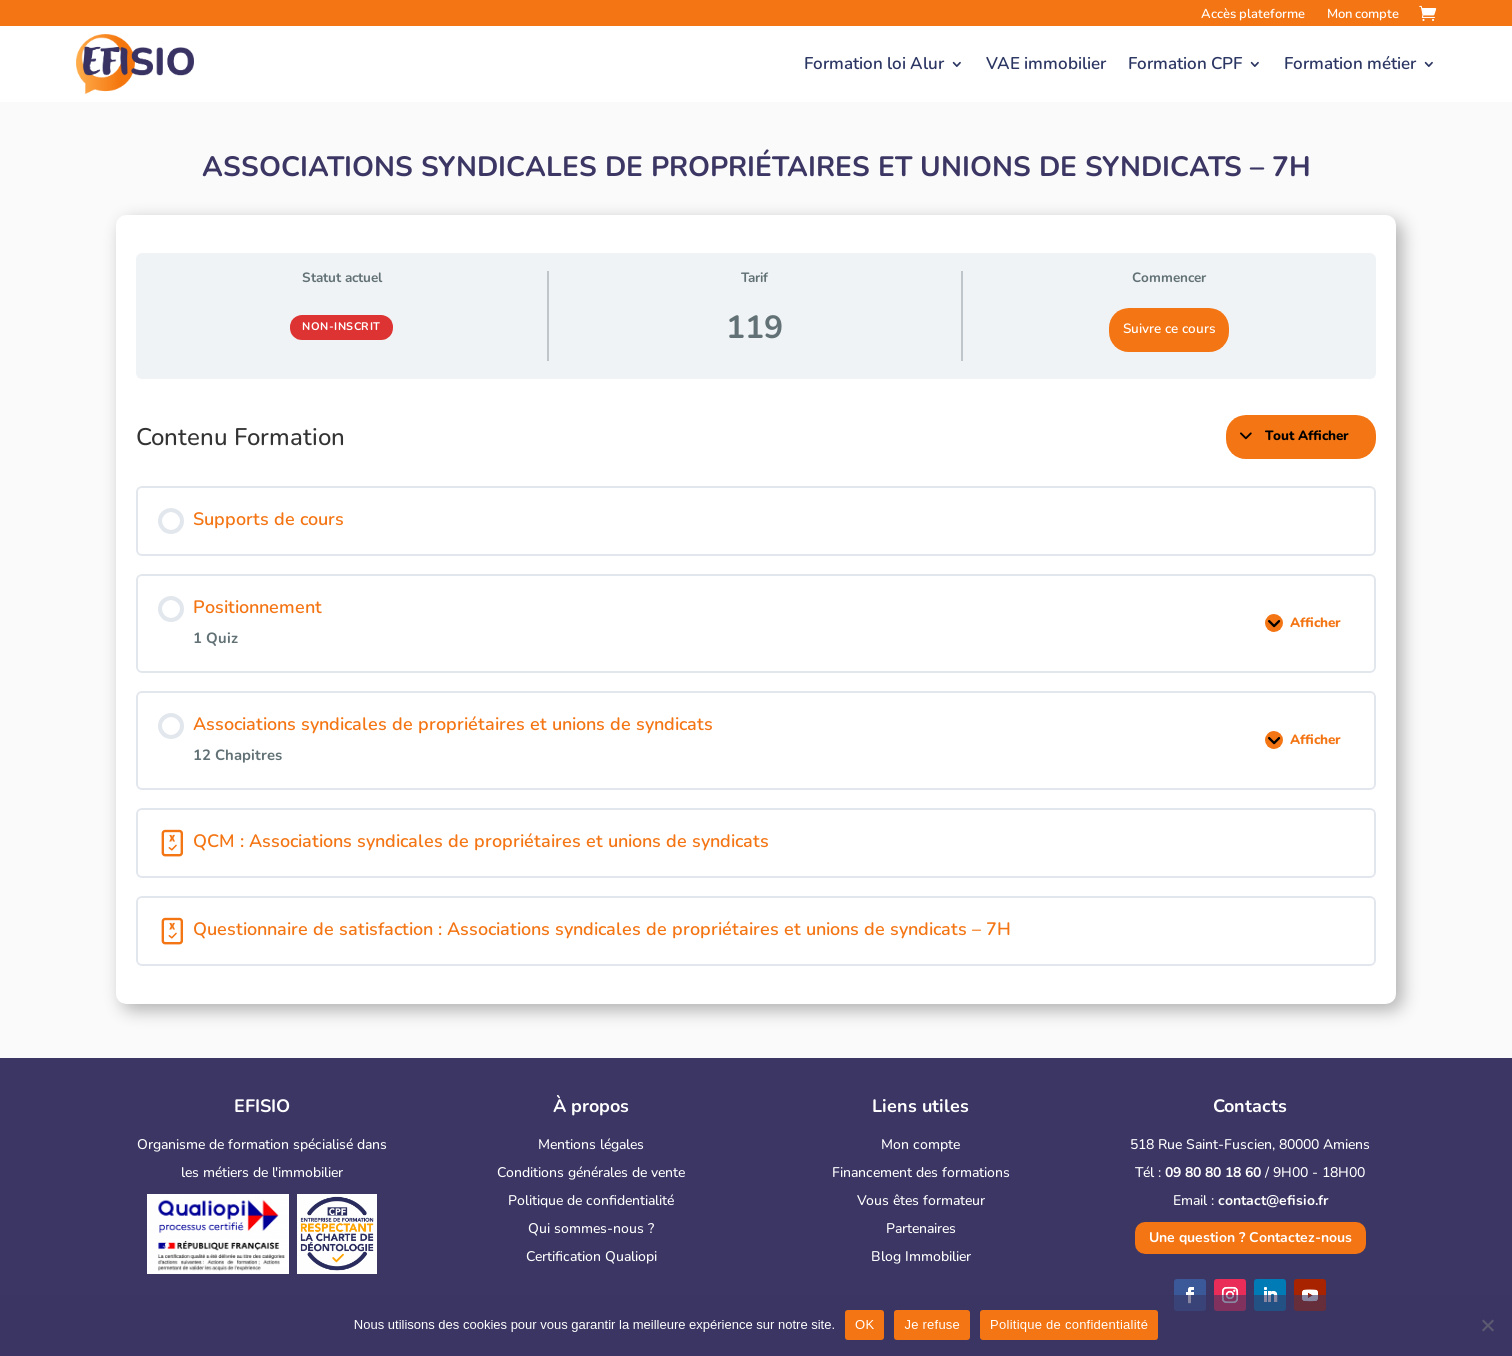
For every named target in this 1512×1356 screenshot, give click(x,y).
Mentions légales (591, 1144)
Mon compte (920, 1144)
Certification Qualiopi (591, 1256)
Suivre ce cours (1169, 328)
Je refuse (932, 1324)
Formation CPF (1185, 63)
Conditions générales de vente (591, 1172)
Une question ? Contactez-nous (1250, 1237)
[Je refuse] (1487, 1325)
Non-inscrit (341, 326)
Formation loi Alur (874, 63)
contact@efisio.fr (1273, 1200)
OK (864, 1324)
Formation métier (1350, 63)
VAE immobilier (1046, 63)
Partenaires (921, 1228)
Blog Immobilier (921, 1256)
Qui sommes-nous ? (591, 1228)
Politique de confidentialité (591, 1200)
